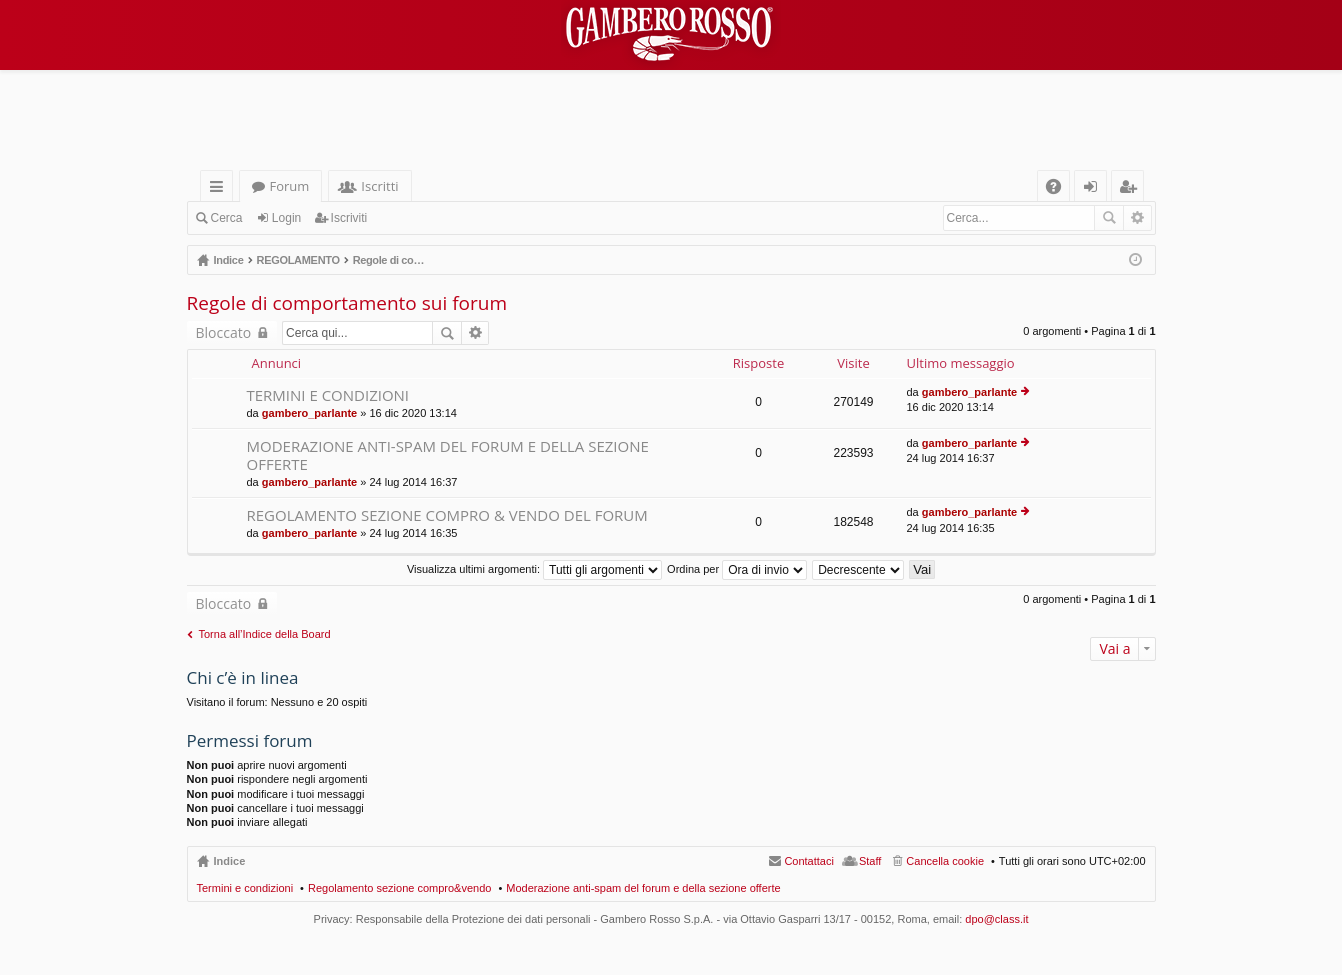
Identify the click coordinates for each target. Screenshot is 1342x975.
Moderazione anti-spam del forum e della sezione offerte (643, 888)
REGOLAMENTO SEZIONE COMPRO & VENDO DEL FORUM (447, 515)
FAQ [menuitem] (1059, 189)
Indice (230, 861)
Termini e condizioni (245, 888)
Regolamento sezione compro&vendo (399, 888)
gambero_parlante (309, 413)
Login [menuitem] (1094, 189)
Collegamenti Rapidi (220, 189)
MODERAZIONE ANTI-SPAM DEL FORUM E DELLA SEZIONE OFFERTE (448, 455)
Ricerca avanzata (1137, 218)
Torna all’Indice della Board (265, 634)
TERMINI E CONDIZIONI (328, 395)
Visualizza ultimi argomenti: (534, 569)
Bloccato (224, 332)
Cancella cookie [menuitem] (945, 861)
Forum (290, 186)
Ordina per (737, 569)
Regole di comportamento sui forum (347, 303)
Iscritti (379, 186)
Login (286, 218)
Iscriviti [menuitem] (1131, 189)
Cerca (227, 218)
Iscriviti (349, 218)
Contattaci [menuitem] (809, 861)
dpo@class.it (996, 919)
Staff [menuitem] (870, 861)
